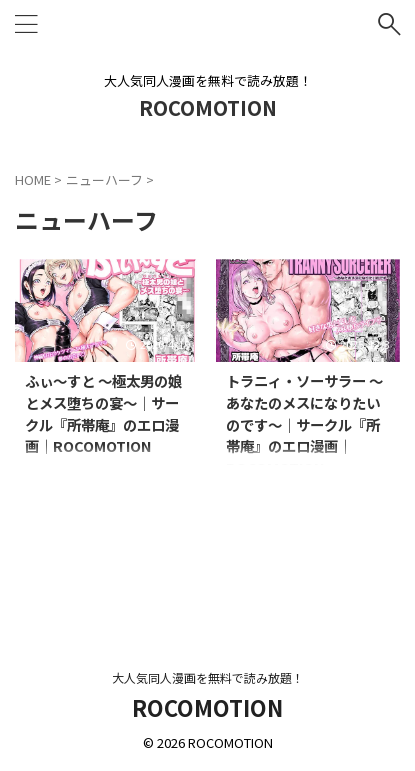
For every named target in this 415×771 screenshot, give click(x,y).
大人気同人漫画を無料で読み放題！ (208, 677)
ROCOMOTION (208, 107)
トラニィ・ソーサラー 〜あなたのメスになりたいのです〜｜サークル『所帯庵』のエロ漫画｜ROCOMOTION (304, 423)
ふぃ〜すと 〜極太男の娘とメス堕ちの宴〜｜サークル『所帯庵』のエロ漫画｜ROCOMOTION (103, 413)
